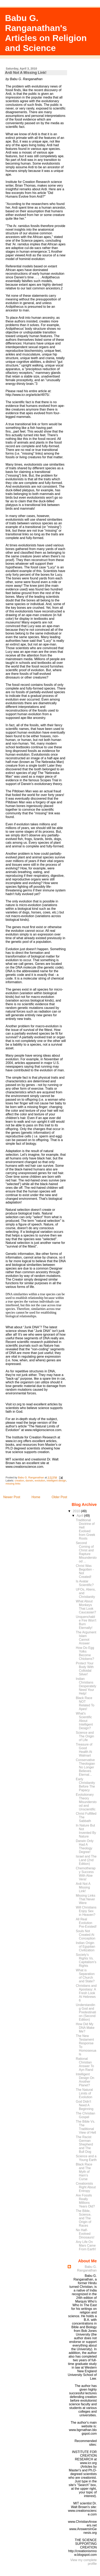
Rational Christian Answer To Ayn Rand (85, 2064)
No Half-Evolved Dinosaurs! (85, 2233)
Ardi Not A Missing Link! (83, 1887)
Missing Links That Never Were (85, 1899)
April (80, 1515)
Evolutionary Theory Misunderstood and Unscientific (86, 1802)
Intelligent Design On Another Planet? (85, 2079)
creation (19, 1480)
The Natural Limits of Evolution (84, 2093)
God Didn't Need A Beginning (84, 2105)
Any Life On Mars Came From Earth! (86, 2245)
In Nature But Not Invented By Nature (86, 1831)
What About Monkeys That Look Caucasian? (86, 1607)
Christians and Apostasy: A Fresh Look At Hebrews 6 (86, 1993)
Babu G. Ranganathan (87, 2268)
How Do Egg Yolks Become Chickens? (85, 1653)
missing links (13, 1483)
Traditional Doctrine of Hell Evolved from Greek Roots (85, 1529)
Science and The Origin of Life (85, 1736)
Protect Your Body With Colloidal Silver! (85, 1669)
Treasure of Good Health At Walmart (84, 1750)
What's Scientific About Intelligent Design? (84, 1721)
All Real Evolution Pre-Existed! (86, 1922)
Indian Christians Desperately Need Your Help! (86, 1686)
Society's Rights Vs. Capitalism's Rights (86, 1960)
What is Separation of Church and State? (85, 1975)
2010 (77, 1511)
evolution (40, 1480)
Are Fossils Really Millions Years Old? (85, 2201)
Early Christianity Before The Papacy (85, 1784)
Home (35, 1497)
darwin (29, 1480)
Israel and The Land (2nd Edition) (86, 1860)
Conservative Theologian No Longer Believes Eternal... (85, 1767)
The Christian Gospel (85, 2115)
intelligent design (56, 1480)
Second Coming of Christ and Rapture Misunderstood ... (86, 1552)
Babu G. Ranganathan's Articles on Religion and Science (46, 33)
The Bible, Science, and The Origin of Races (83, 2218)
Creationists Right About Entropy (86, 2187)
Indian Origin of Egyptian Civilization (85, 1946)
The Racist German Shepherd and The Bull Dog (84, 2144)
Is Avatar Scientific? (85, 1583)
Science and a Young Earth (86, 2158)
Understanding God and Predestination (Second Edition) (86, 2012)
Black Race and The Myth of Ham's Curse (84, 2172)
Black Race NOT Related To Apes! (85, 1703)
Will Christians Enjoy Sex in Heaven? (86, 1911)
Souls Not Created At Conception (85, 1934)
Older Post (59, 1497)
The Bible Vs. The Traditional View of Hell (86, 2127)
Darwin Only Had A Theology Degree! (84, 1846)
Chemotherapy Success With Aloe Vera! (86, 1873)
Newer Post (11, 1497)
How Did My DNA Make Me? (85, 2027)
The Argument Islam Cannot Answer (86, 1638)
